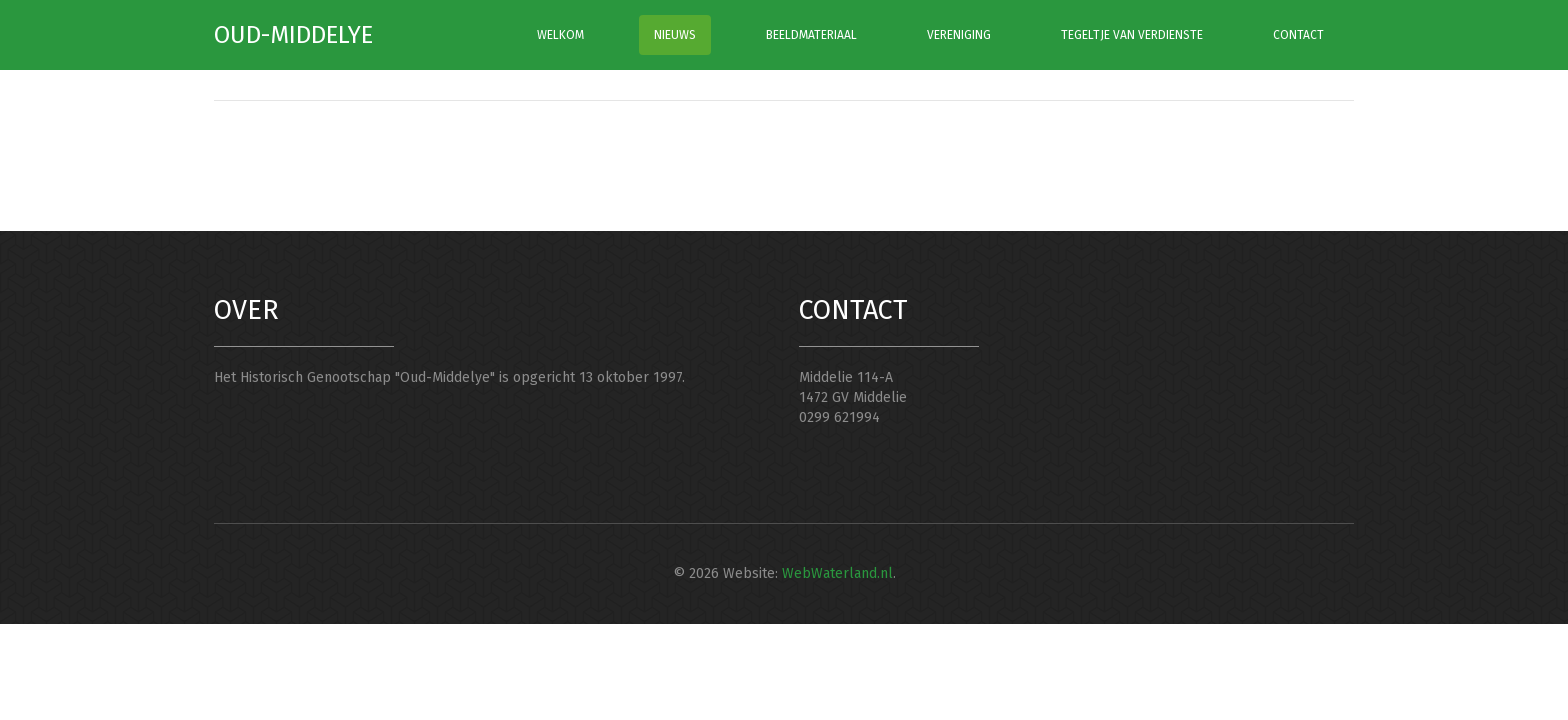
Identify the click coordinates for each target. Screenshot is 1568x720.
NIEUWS (675, 35)
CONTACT (1298, 35)
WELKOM (560, 35)
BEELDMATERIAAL (811, 35)
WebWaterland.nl (837, 573)
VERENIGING (959, 35)
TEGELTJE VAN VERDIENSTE (1132, 35)
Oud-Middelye (293, 35)
